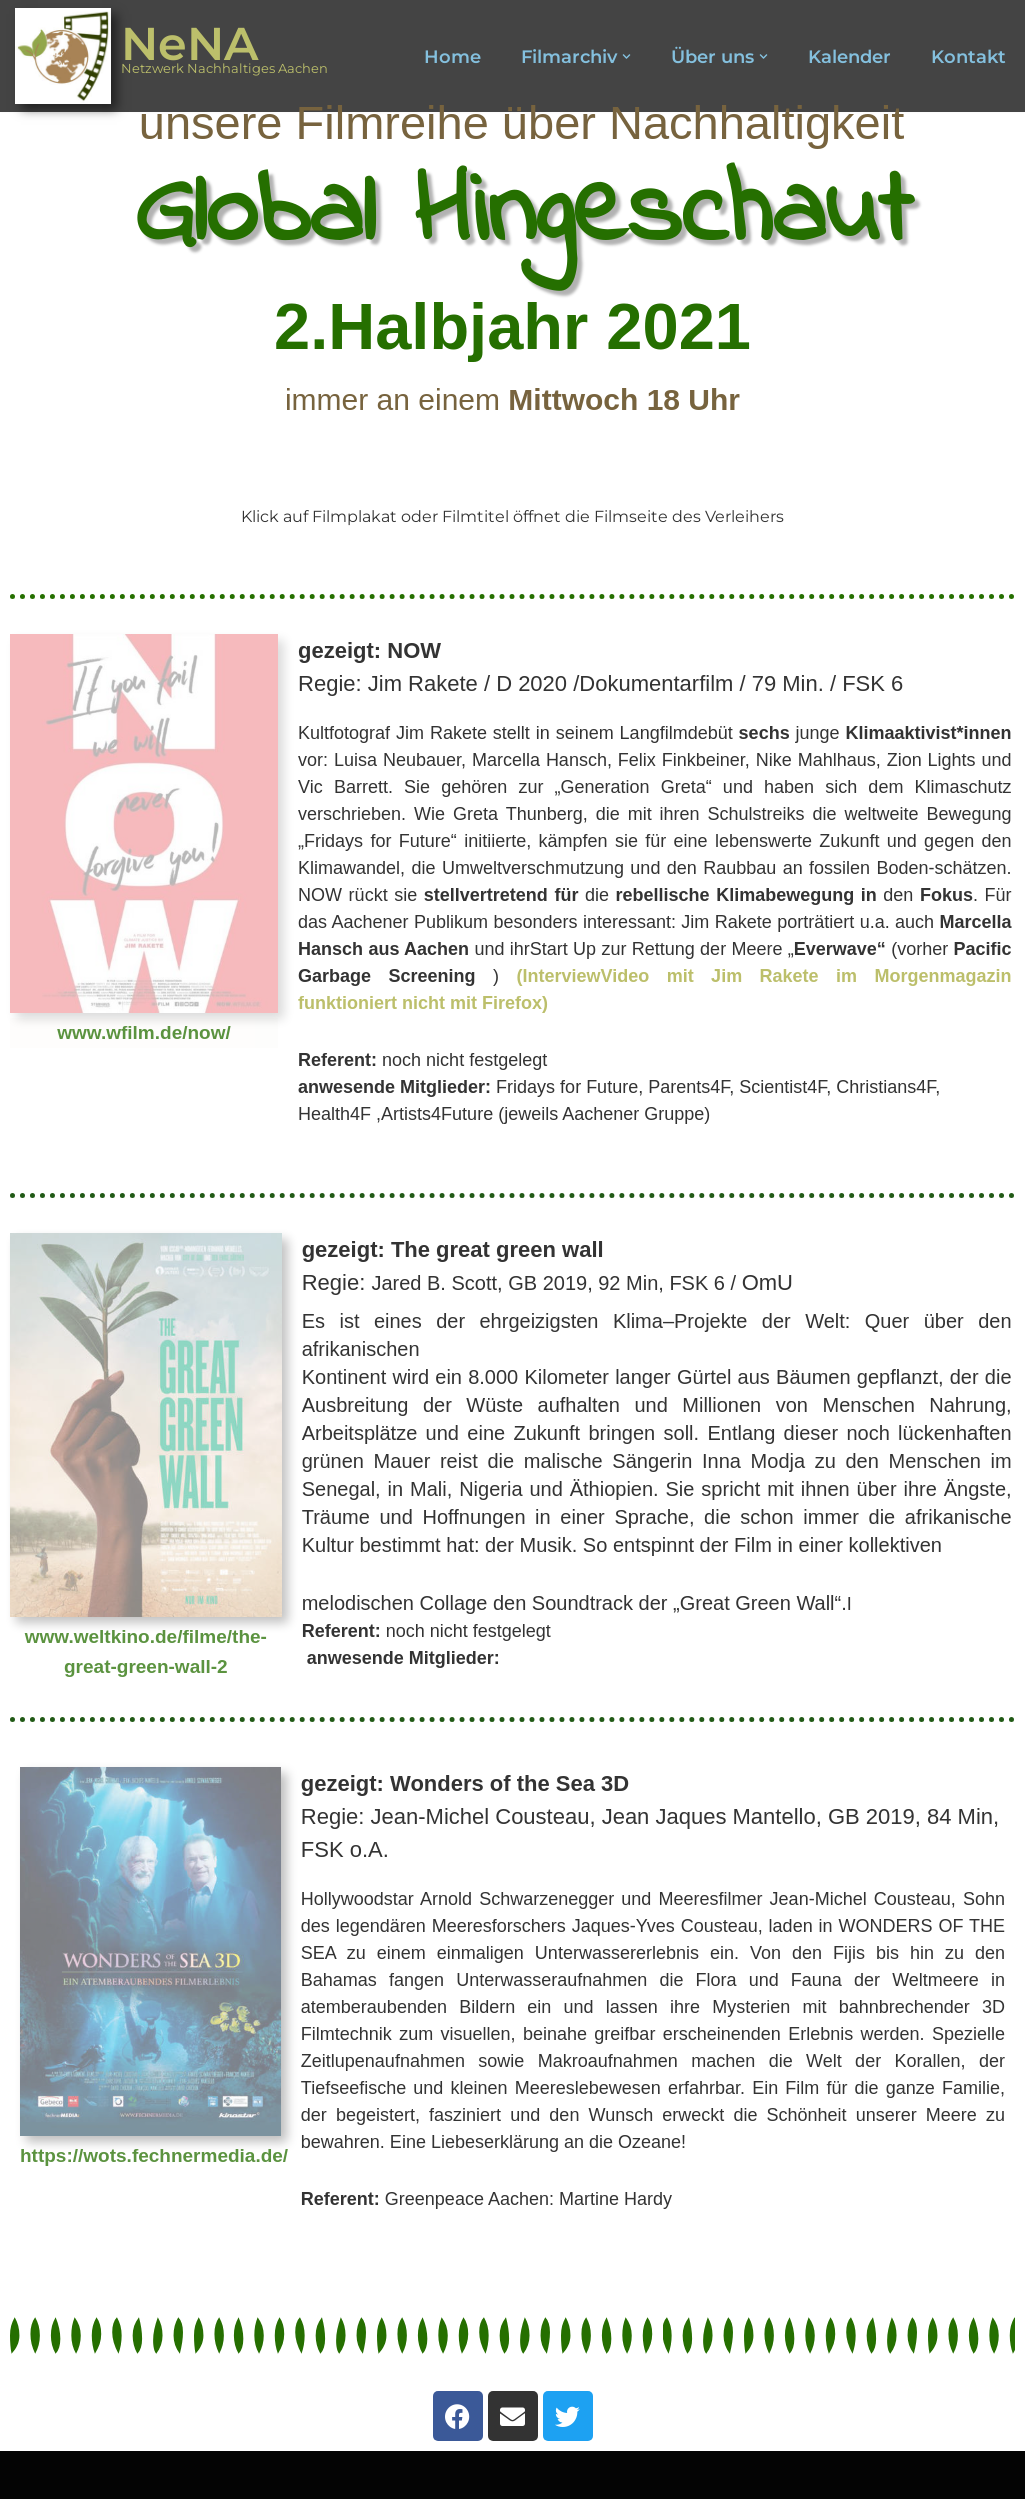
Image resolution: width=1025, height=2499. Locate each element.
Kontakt (968, 57)
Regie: (650, 1816)
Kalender (849, 57)
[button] (626, 56)
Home (452, 57)
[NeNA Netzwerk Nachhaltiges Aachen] (171, 56)
